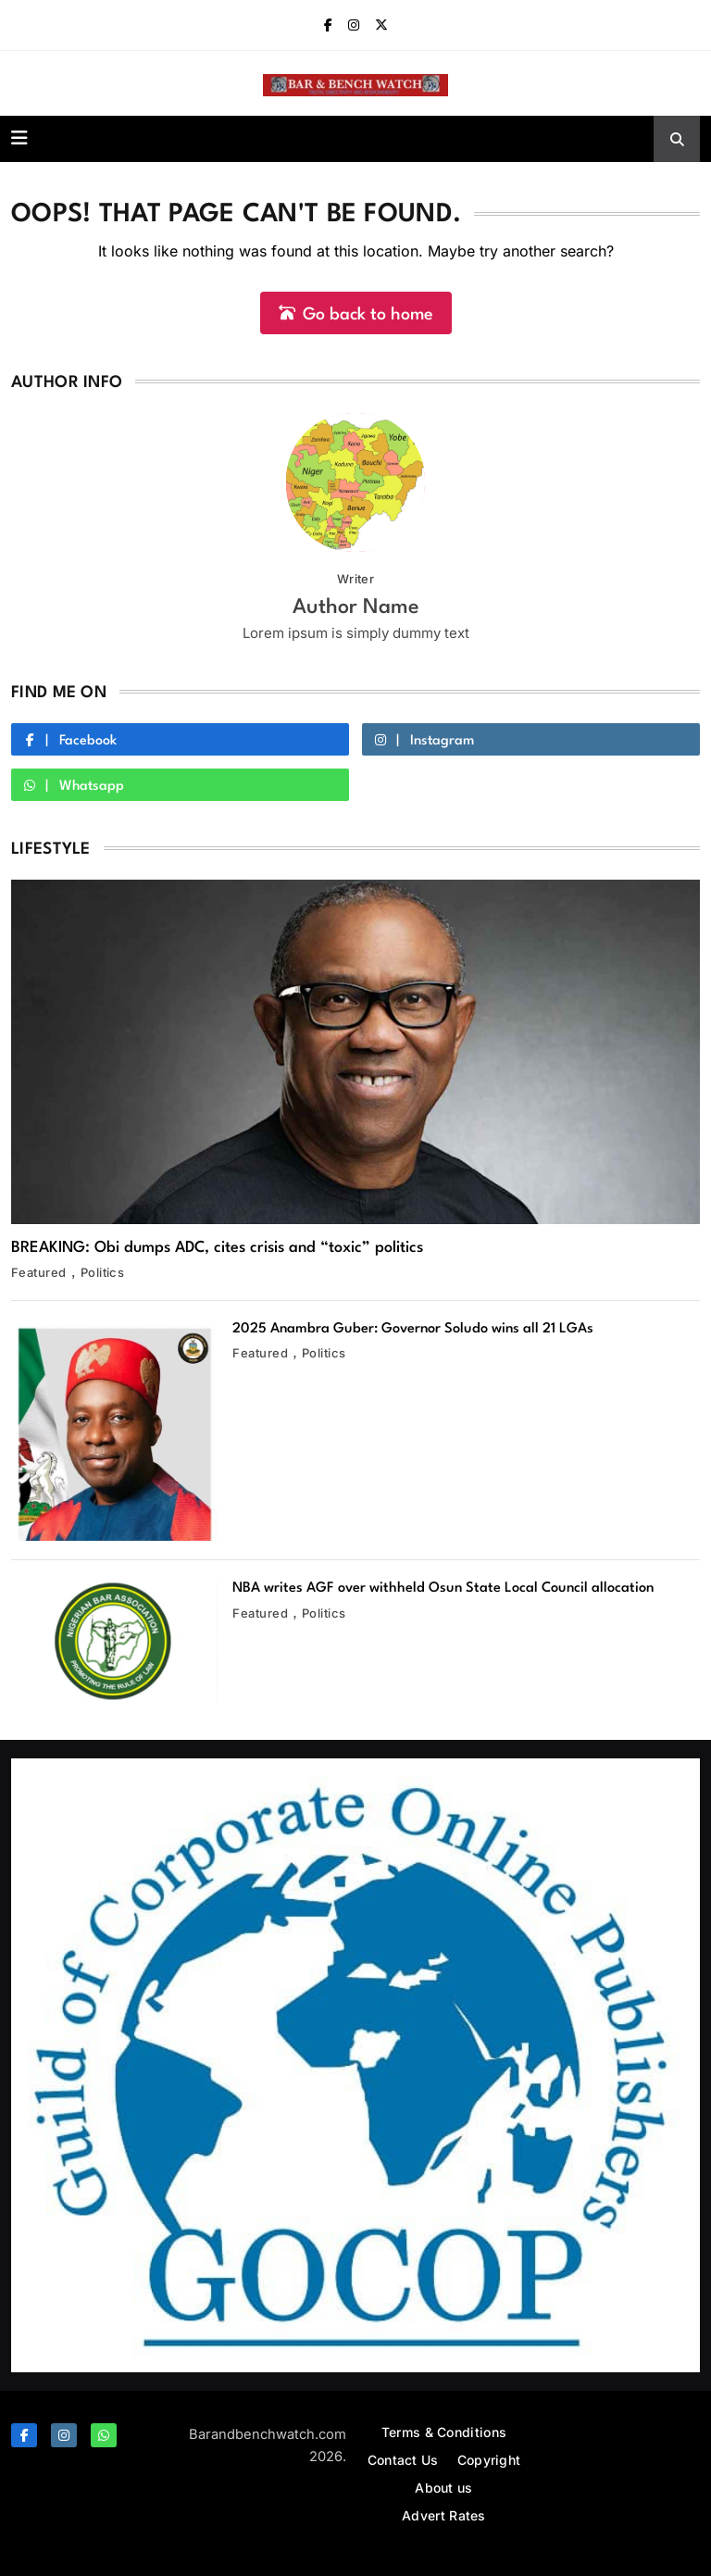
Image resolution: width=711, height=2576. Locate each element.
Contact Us (403, 2460)
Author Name (356, 607)
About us (443, 2487)
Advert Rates (444, 2515)
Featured (39, 1272)
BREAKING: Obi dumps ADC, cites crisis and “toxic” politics (217, 1248)
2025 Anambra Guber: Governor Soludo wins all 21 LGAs (412, 1329)
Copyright (489, 2460)
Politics (103, 1272)
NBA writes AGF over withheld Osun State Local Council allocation (443, 1588)
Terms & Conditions (443, 2432)
